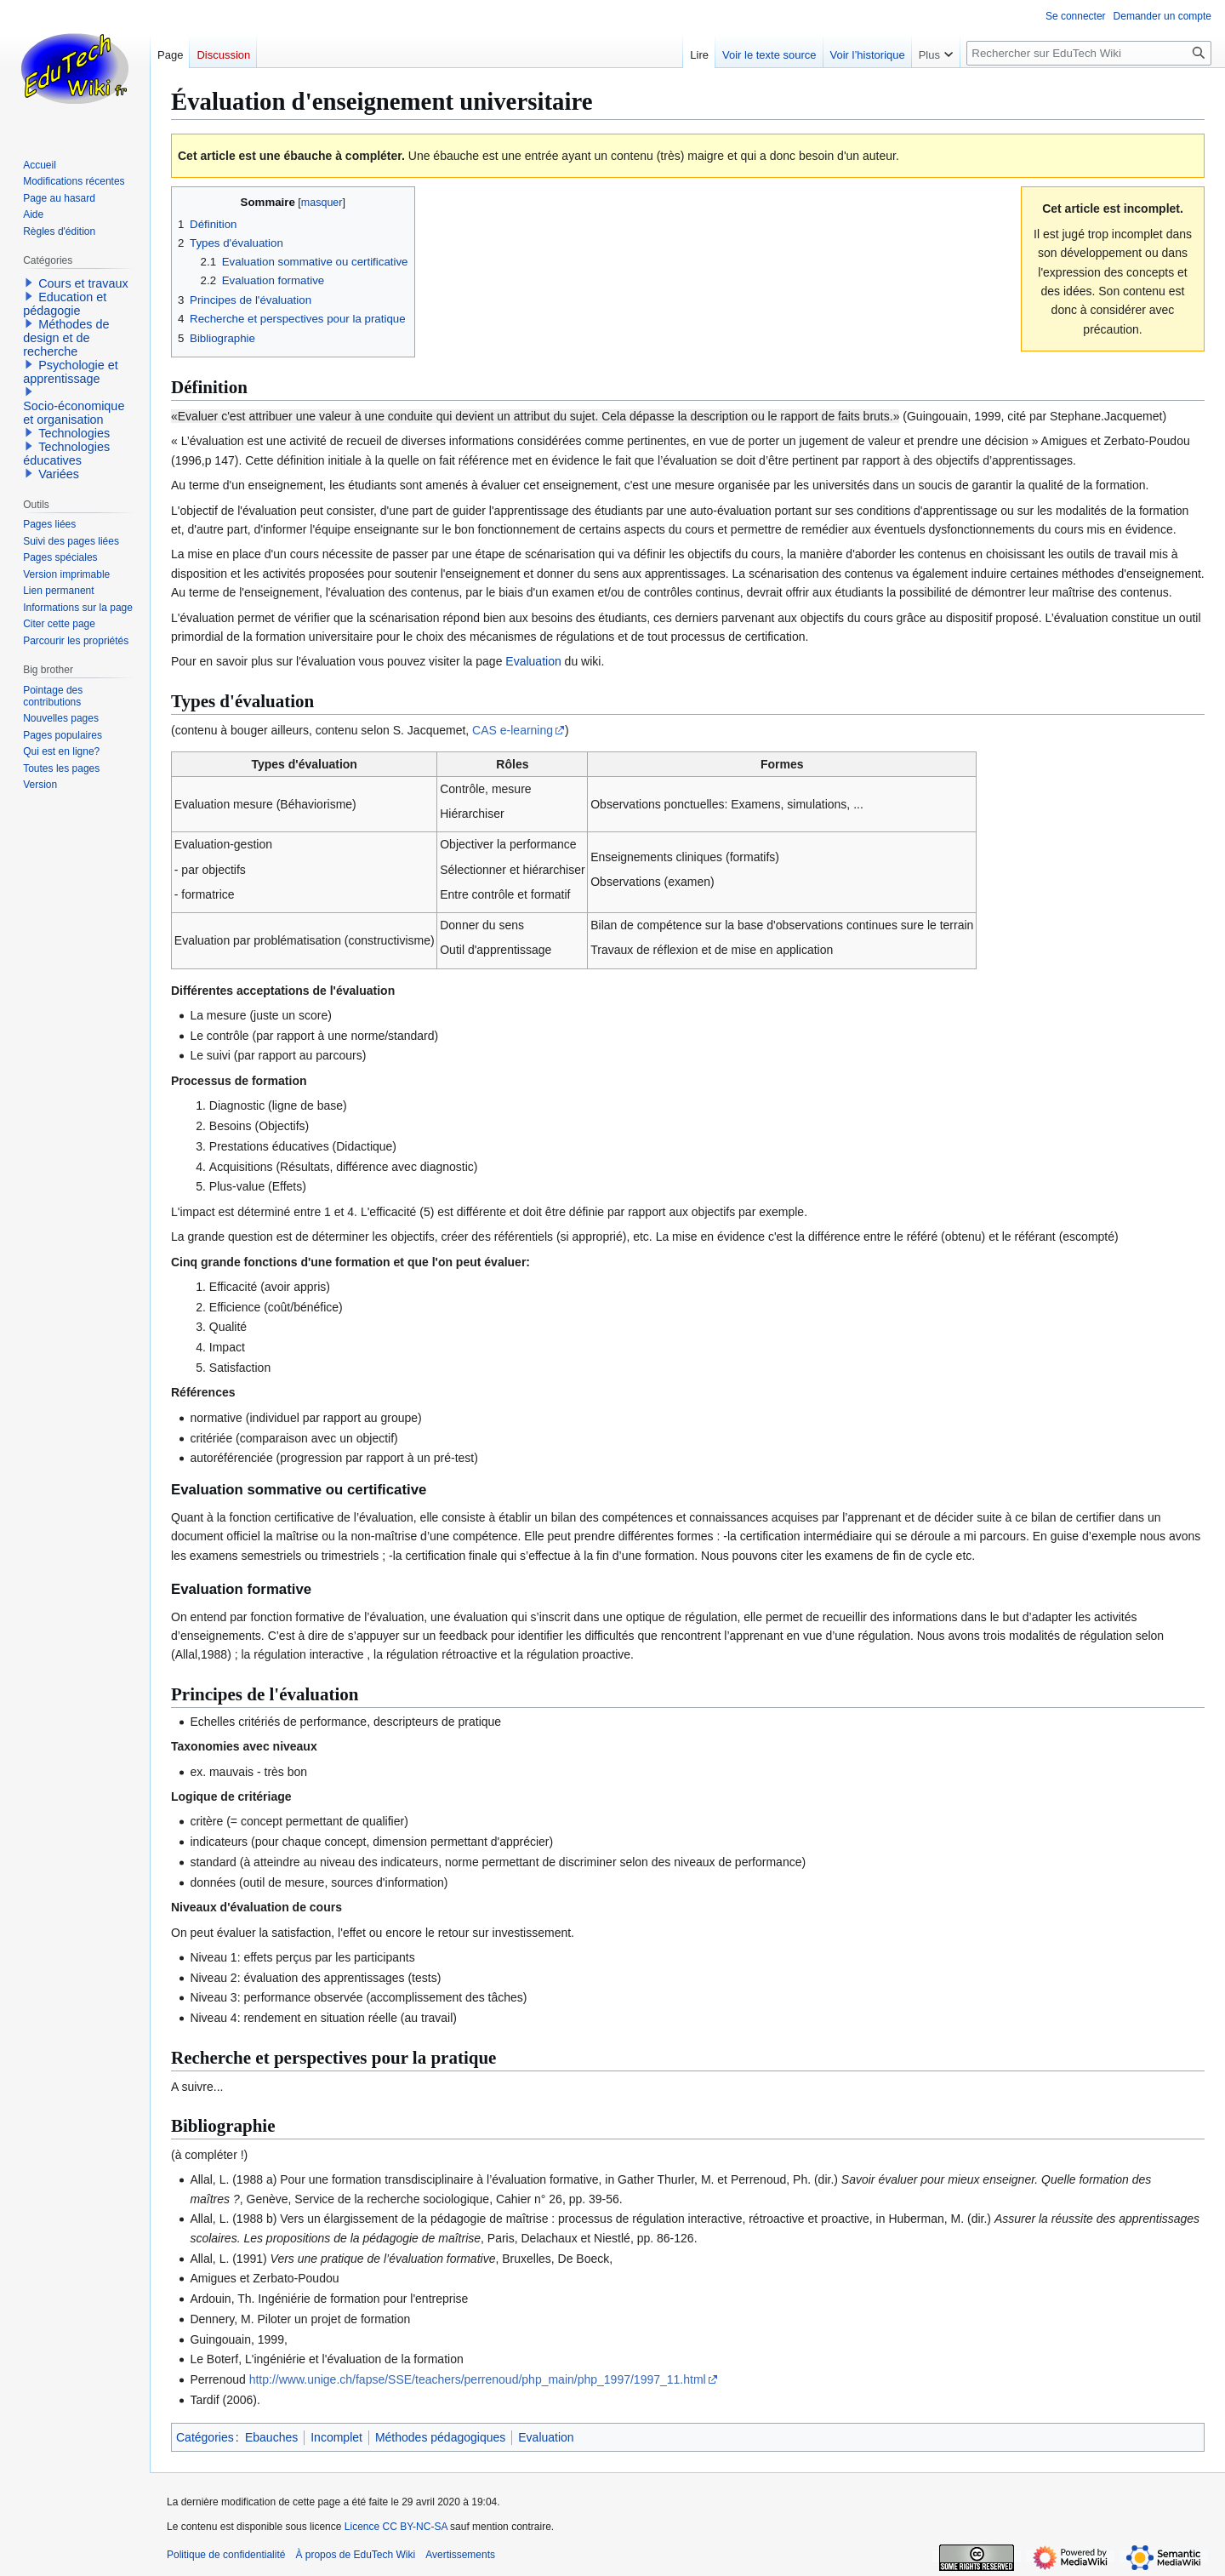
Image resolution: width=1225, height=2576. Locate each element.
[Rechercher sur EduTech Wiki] (1088, 53)
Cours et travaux (83, 283)
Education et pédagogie (64, 303)
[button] (29, 282)
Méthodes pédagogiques (440, 2437)
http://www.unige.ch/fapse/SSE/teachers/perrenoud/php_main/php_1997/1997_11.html (477, 2379)
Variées (58, 474)
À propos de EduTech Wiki (355, 2555)
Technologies (74, 433)
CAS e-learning (512, 730)
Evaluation (533, 661)
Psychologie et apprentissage (70, 372)
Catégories (205, 2437)
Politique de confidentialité (226, 2555)
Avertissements (460, 2555)
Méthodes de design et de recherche (66, 337)
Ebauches (271, 2437)
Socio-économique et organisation (73, 412)
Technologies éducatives (66, 453)
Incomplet (336, 2437)
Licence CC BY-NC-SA (396, 2527)
